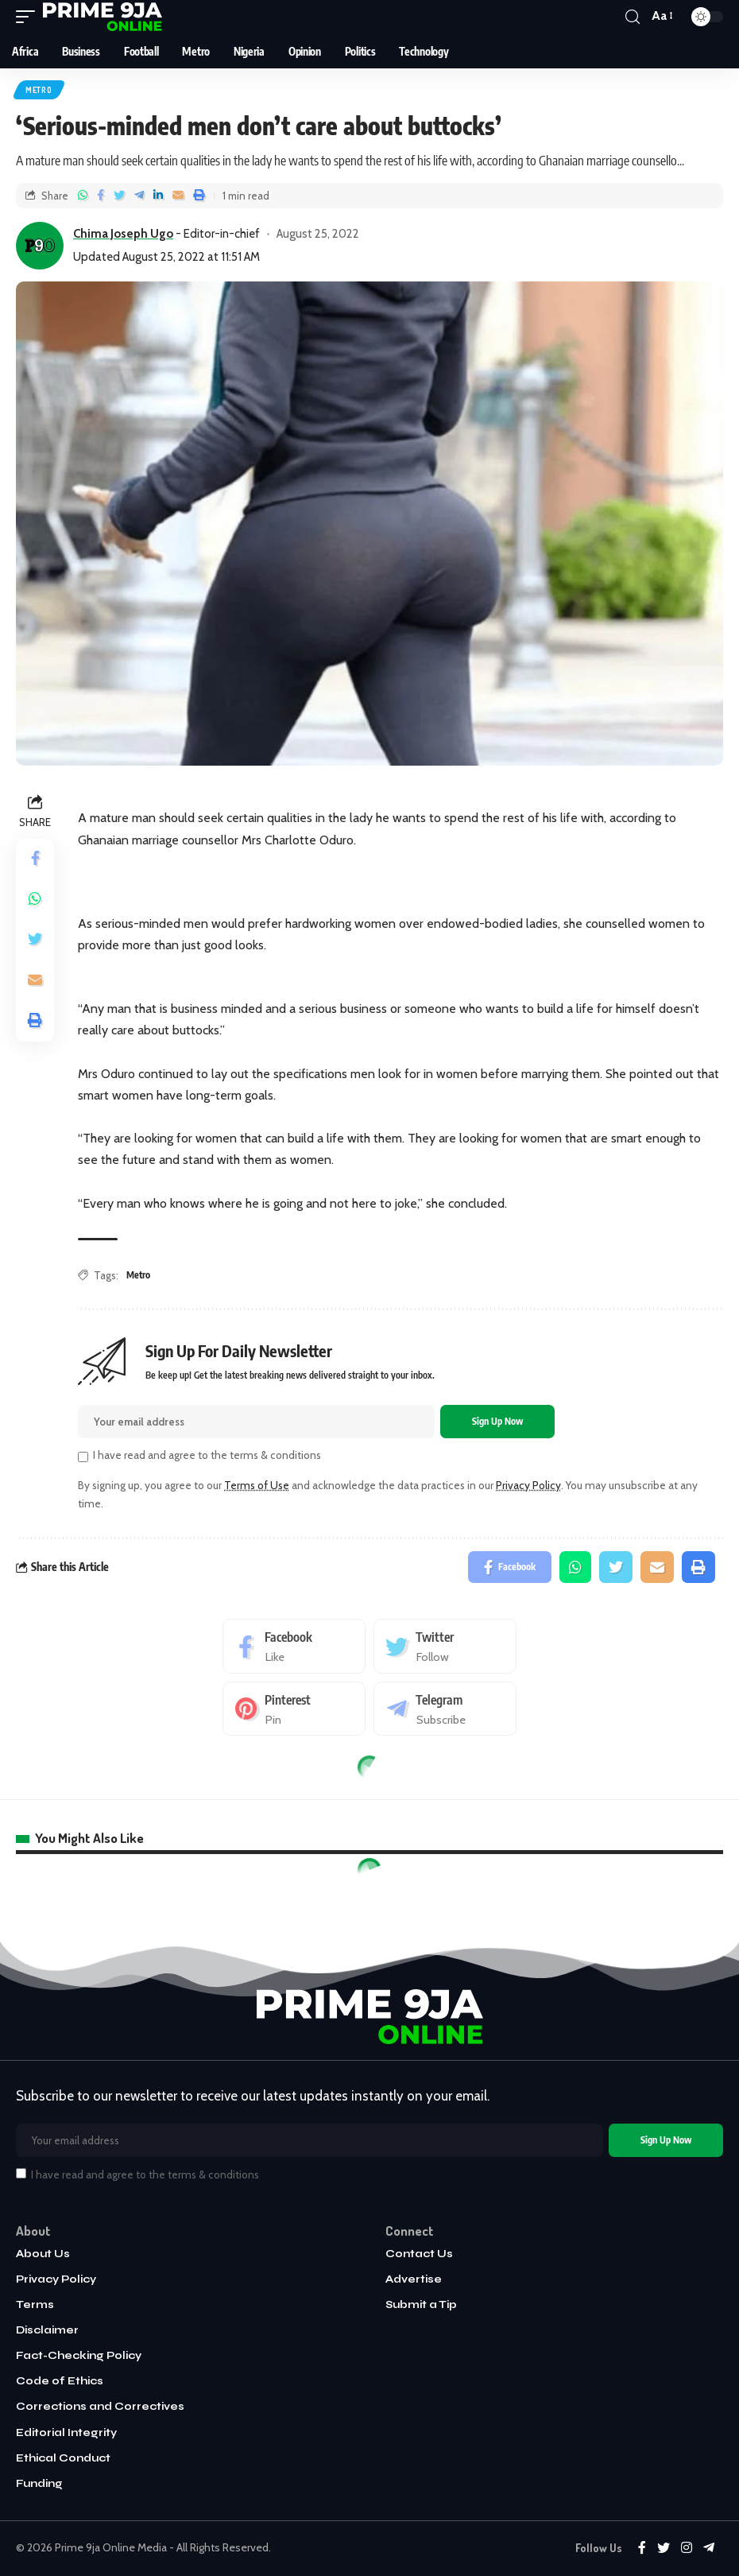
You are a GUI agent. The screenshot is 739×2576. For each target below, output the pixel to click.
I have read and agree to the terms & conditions (207, 1455)
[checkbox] (83, 1457)
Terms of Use (256, 1485)
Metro (38, 90)
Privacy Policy (528, 1485)
